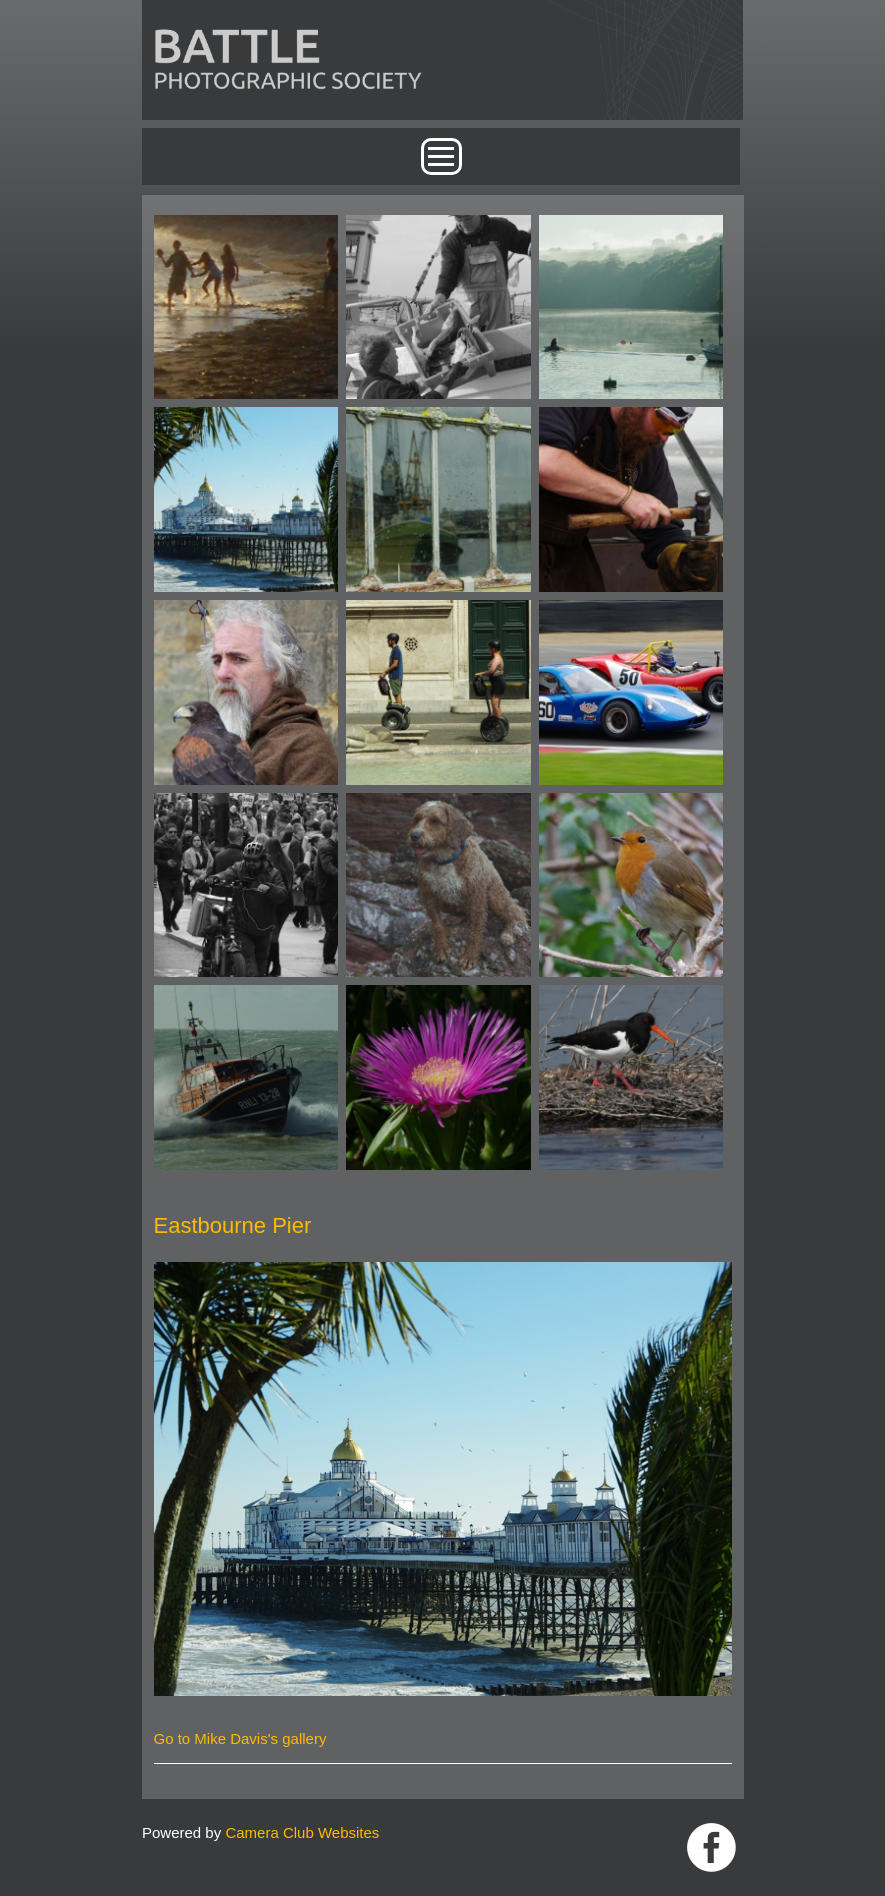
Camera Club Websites (302, 1832)
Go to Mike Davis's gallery (240, 1738)
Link (711, 1847)
